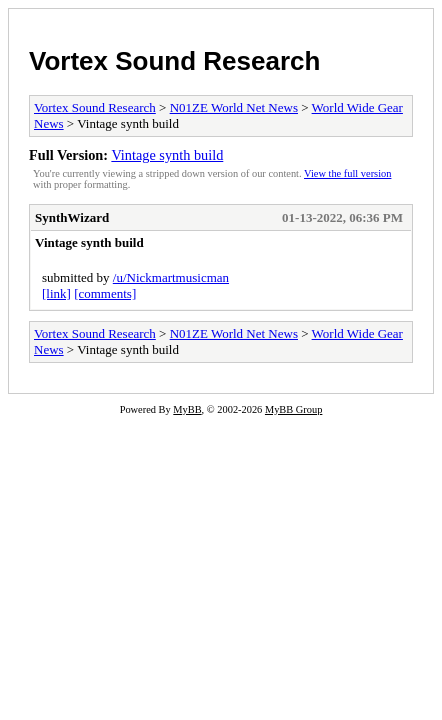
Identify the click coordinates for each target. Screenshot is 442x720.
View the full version (347, 173)
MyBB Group (293, 409)
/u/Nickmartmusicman (171, 277)
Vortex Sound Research (174, 61)
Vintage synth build (167, 155)
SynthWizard (72, 217)
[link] (56, 293)
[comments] (105, 293)
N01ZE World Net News (234, 107)
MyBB (187, 409)
